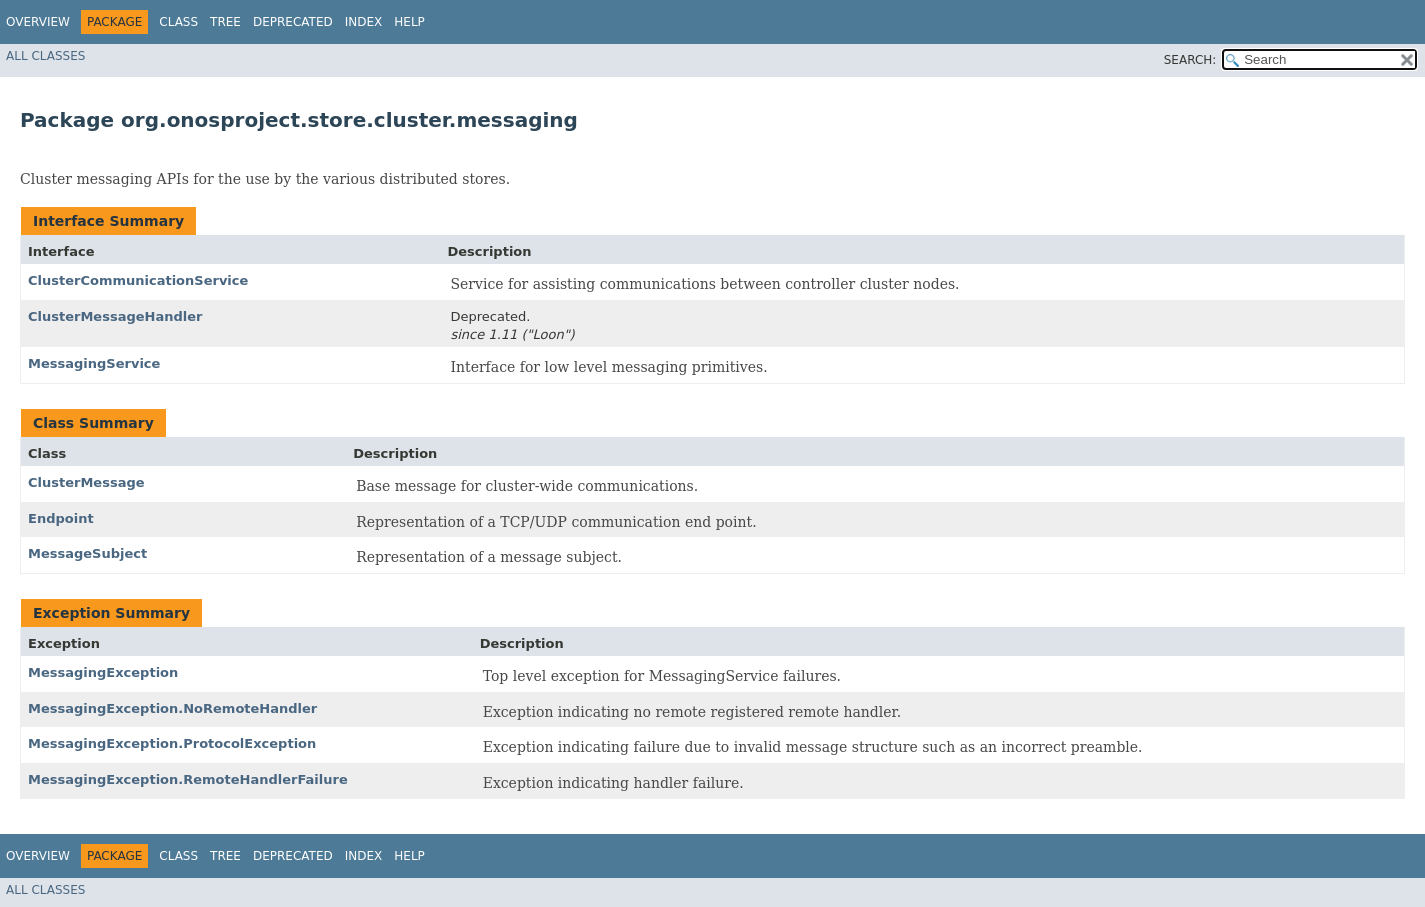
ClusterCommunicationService (138, 280)
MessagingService (94, 363)
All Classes (45, 56)
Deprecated (293, 22)
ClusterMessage (86, 482)
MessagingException (103, 672)
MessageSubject (87, 553)
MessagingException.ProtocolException (172, 743)
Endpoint (61, 518)
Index (364, 22)
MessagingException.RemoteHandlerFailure (188, 779)
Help (409, 22)
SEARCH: (1190, 60)
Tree (225, 22)
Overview (38, 22)
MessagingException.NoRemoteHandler (172, 708)
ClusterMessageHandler (115, 316)
